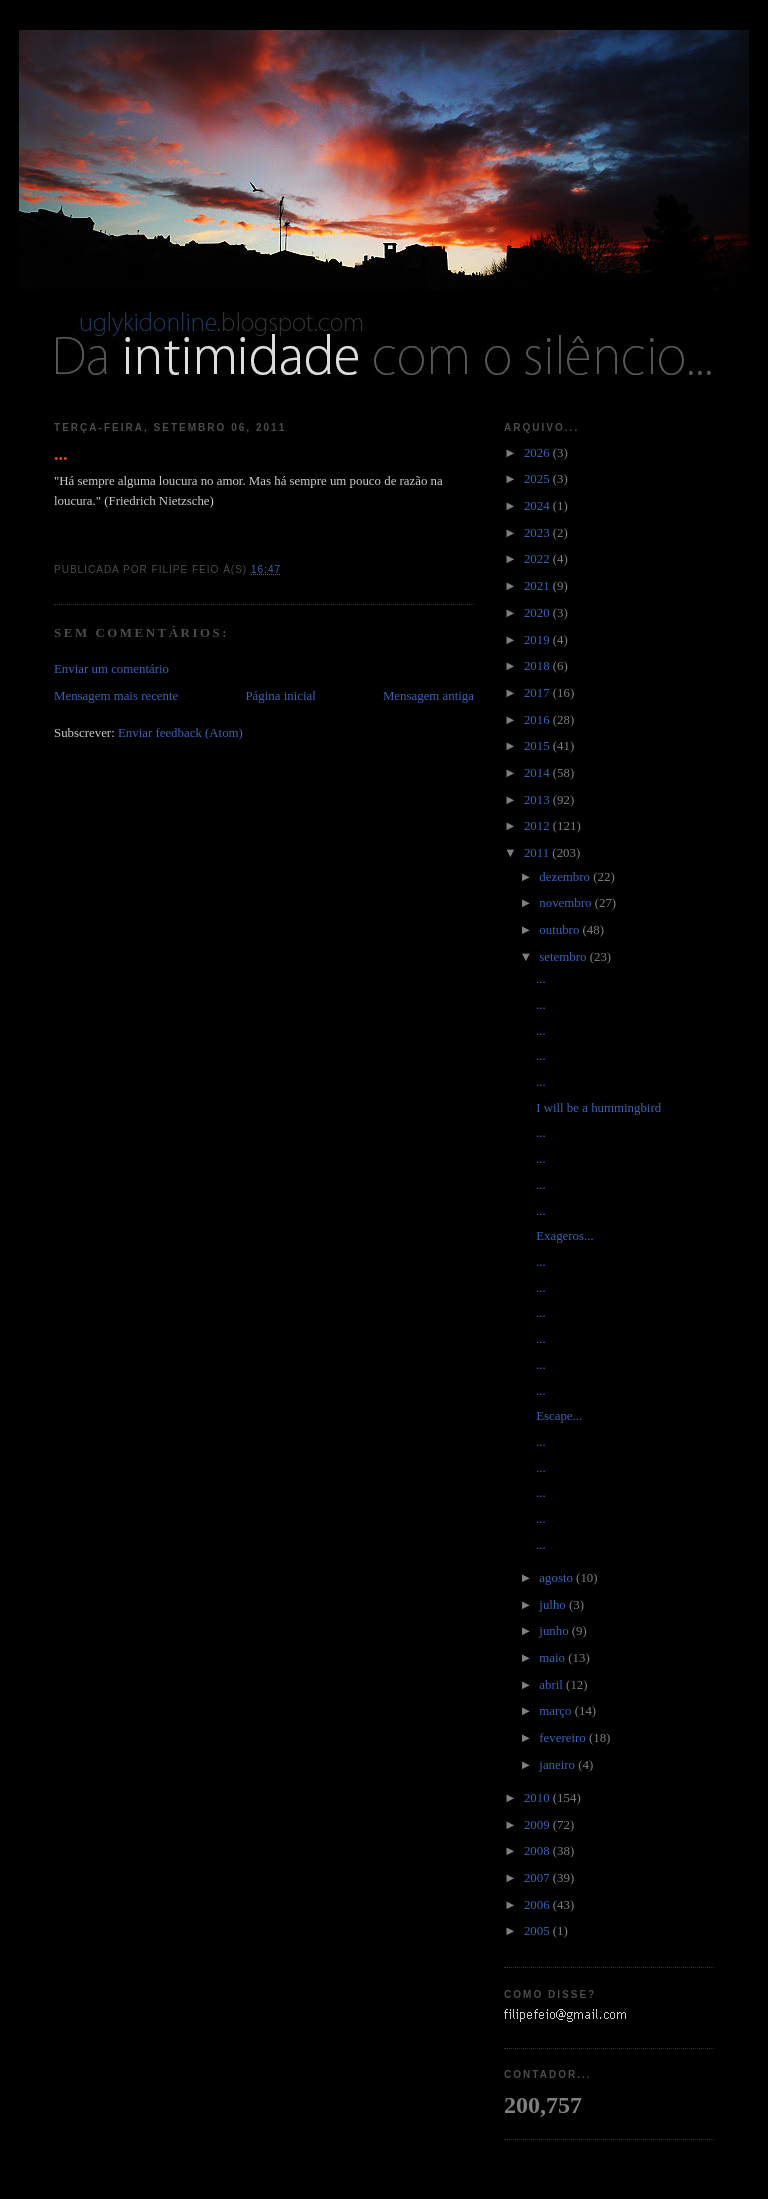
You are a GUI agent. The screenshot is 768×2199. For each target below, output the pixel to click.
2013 (538, 800)
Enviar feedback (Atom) (180, 733)
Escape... (559, 1416)
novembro (566, 903)
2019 (538, 640)
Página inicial (280, 696)
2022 (538, 559)
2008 (538, 1851)
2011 (538, 853)
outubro (560, 930)
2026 (538, 453)
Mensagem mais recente (116, 696)
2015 (538, 746)
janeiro (558, 1765)
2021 (538, 586)
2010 (538, 1798)
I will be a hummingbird (598, 1108)
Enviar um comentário (111, 669)
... (61, 454)
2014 (538, 773)
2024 (538, 506)
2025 (538, 479)
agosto (557, 1578)
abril (552, 1685)
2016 (538, 720)
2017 (538, 693)
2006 (538, 1905)
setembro (564, 957)
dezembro (566, 877)
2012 (538, 826)
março (556, 1711)
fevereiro (564, 1738)
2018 (538, 666)
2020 (538, 613)
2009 (538, 1825)
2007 (538, 1878)
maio (553, 1658)
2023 (538, 533)
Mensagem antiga (428, 696)
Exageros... (565, 1236)
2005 (538, 1931)
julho (554, 1605)
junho (555, 1631)
